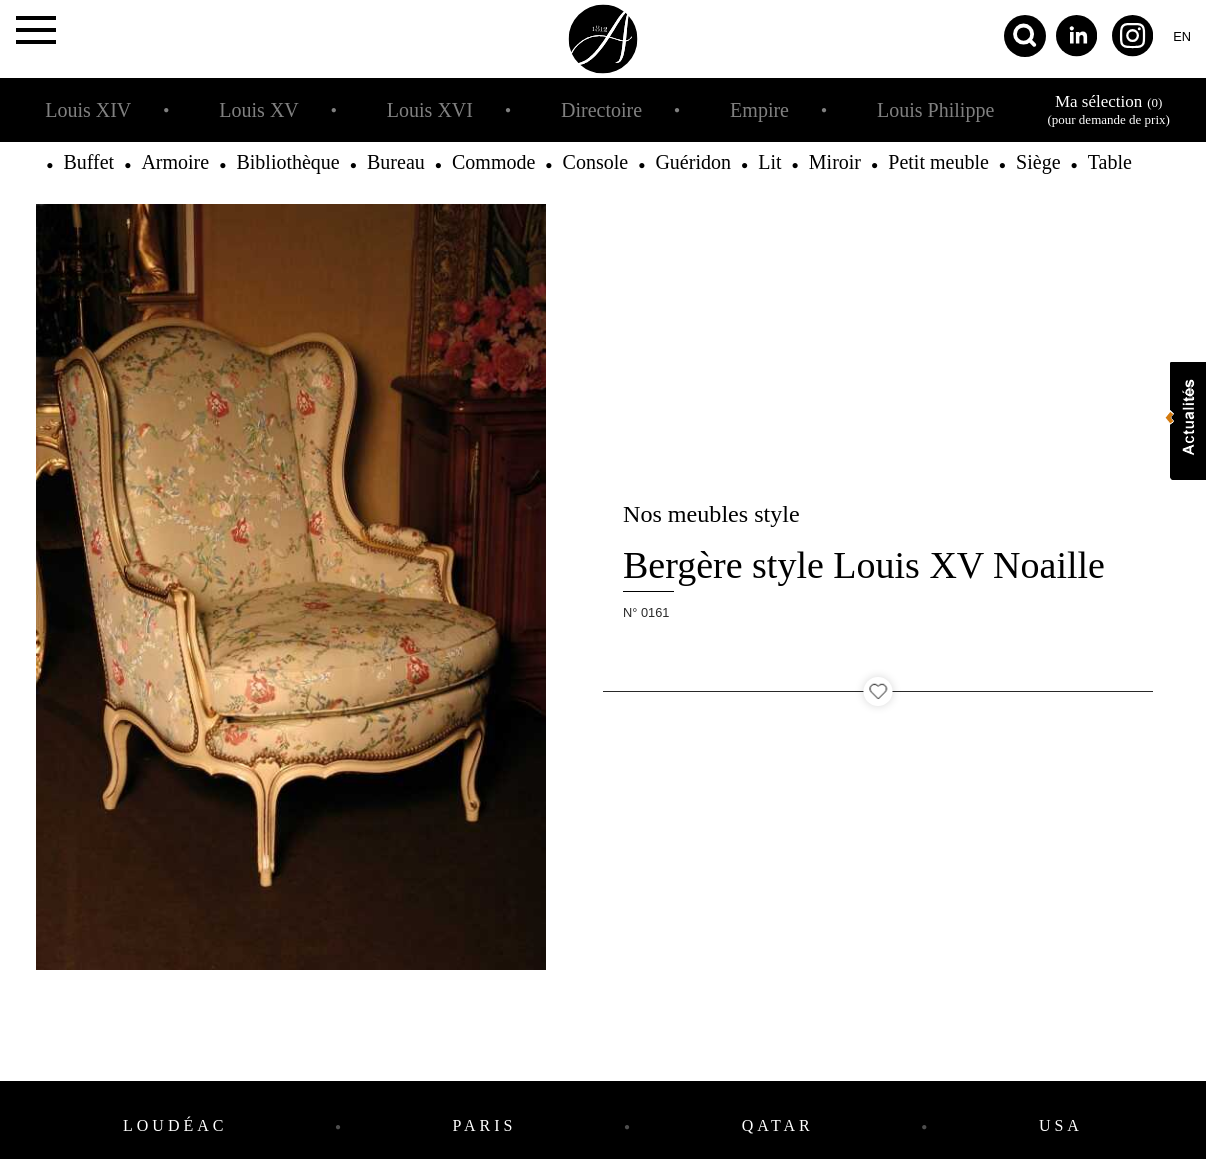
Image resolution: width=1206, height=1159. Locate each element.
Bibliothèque (287, 162)
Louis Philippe (935, 110)
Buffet (88, 162)
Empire (759, 110)
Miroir (835, 162)
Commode (493, 162)
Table (1110, 162)
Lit (769, 162)
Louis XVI (430, 110)
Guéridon (693, 162)
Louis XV (258, 110)
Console (596, 162)
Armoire (175, 162)
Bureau (396, 162)
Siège (1038, 162)
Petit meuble (938, 162)
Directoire (601, 110)
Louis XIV (88, 110)
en (1182, 36)
